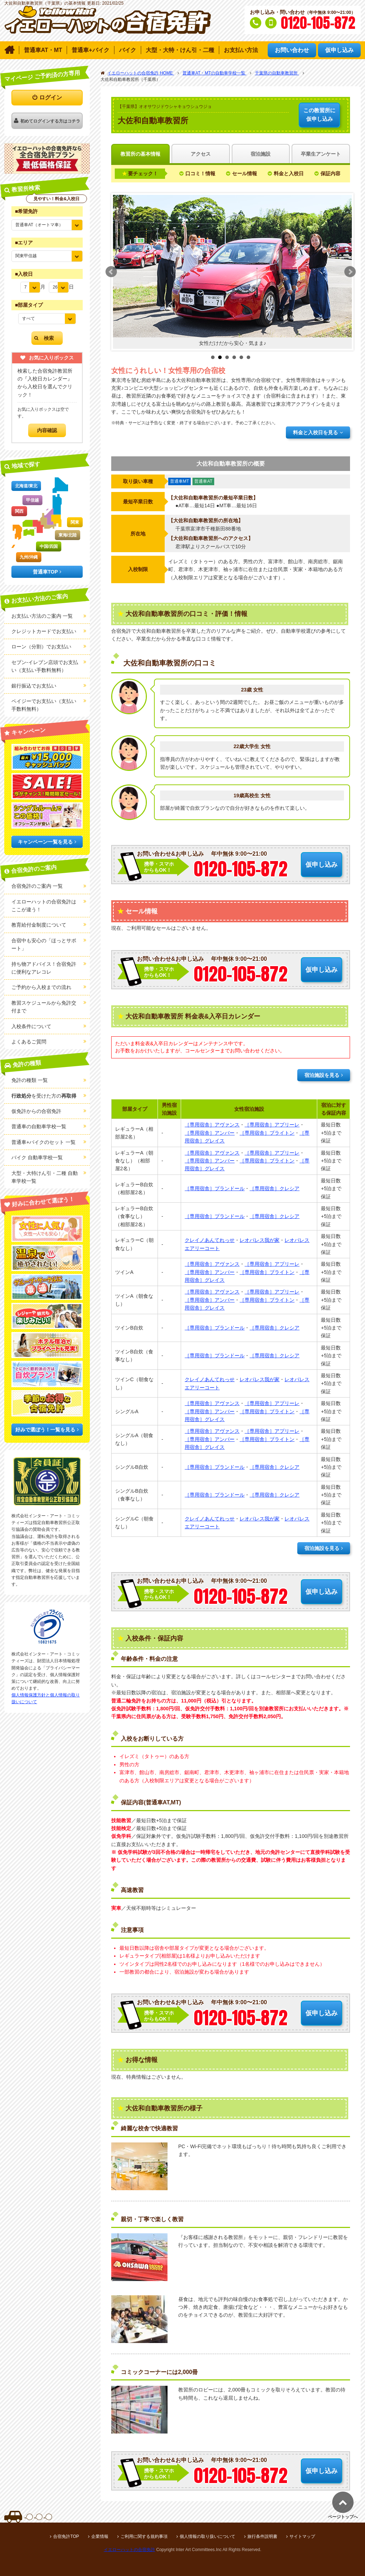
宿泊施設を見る (321, 1075)
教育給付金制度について (38, 925)
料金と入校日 (289, 173)
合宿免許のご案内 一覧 (37, 886)
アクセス (201, 154)
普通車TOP (45, 572)
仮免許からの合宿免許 (36, 1111)
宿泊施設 (261, 154)
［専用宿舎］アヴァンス (212, 1125)
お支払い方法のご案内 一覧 (42, 616)
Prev (111, 272)
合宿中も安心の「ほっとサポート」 (43, 944)
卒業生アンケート (321, 154)
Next (350, 272)
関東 (75, 522)
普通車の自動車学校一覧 (38, 1126)
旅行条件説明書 (262, 2536)
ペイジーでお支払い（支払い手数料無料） (43, 705)
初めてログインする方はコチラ (50, 121)
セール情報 (244, 173)
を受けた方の (43, 1096)
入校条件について (31, 1026)
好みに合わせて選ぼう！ (43, 1201)
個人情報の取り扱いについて (207, 2536)
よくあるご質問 (28, 1042)
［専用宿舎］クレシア (274, 1188)
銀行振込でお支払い (33, 686)
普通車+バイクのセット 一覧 (43, 1142)
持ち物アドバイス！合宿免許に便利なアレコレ (43, 968)
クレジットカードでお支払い (43, 631)
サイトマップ (302, 2536)
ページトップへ (343, 2516)
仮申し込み (319, 114)
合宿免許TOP (66, 2536)
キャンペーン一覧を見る (45, 842)
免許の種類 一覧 (29, 1080)
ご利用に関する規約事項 (144, 2536)
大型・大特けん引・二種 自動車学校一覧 (44, 1177)
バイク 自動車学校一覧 (37, 1157)
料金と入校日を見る (315, 432)
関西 (19, 511)
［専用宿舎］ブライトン (267, 1133)
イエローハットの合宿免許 (129, 2549)
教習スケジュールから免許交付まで (43, 1007)
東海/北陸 (67, 535)
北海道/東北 (26, 485)
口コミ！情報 (200, 173)
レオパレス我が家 (259, 1240)
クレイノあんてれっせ (210, 1240)
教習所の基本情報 (140, 154)
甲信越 (32, 500)
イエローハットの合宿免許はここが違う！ (43, 905)
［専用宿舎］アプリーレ (272, 1125)
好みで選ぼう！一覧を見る (45, 1429)
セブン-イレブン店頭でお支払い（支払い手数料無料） (44, 666)
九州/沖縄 (29, 557)
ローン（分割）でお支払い (41, 646)
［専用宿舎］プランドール (215, 1188)
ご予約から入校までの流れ (41, 987)
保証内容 (330, 173)
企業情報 (99, 2536)
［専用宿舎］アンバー (210, 1133)
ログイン (50, 97)
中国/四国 (49, 546)
